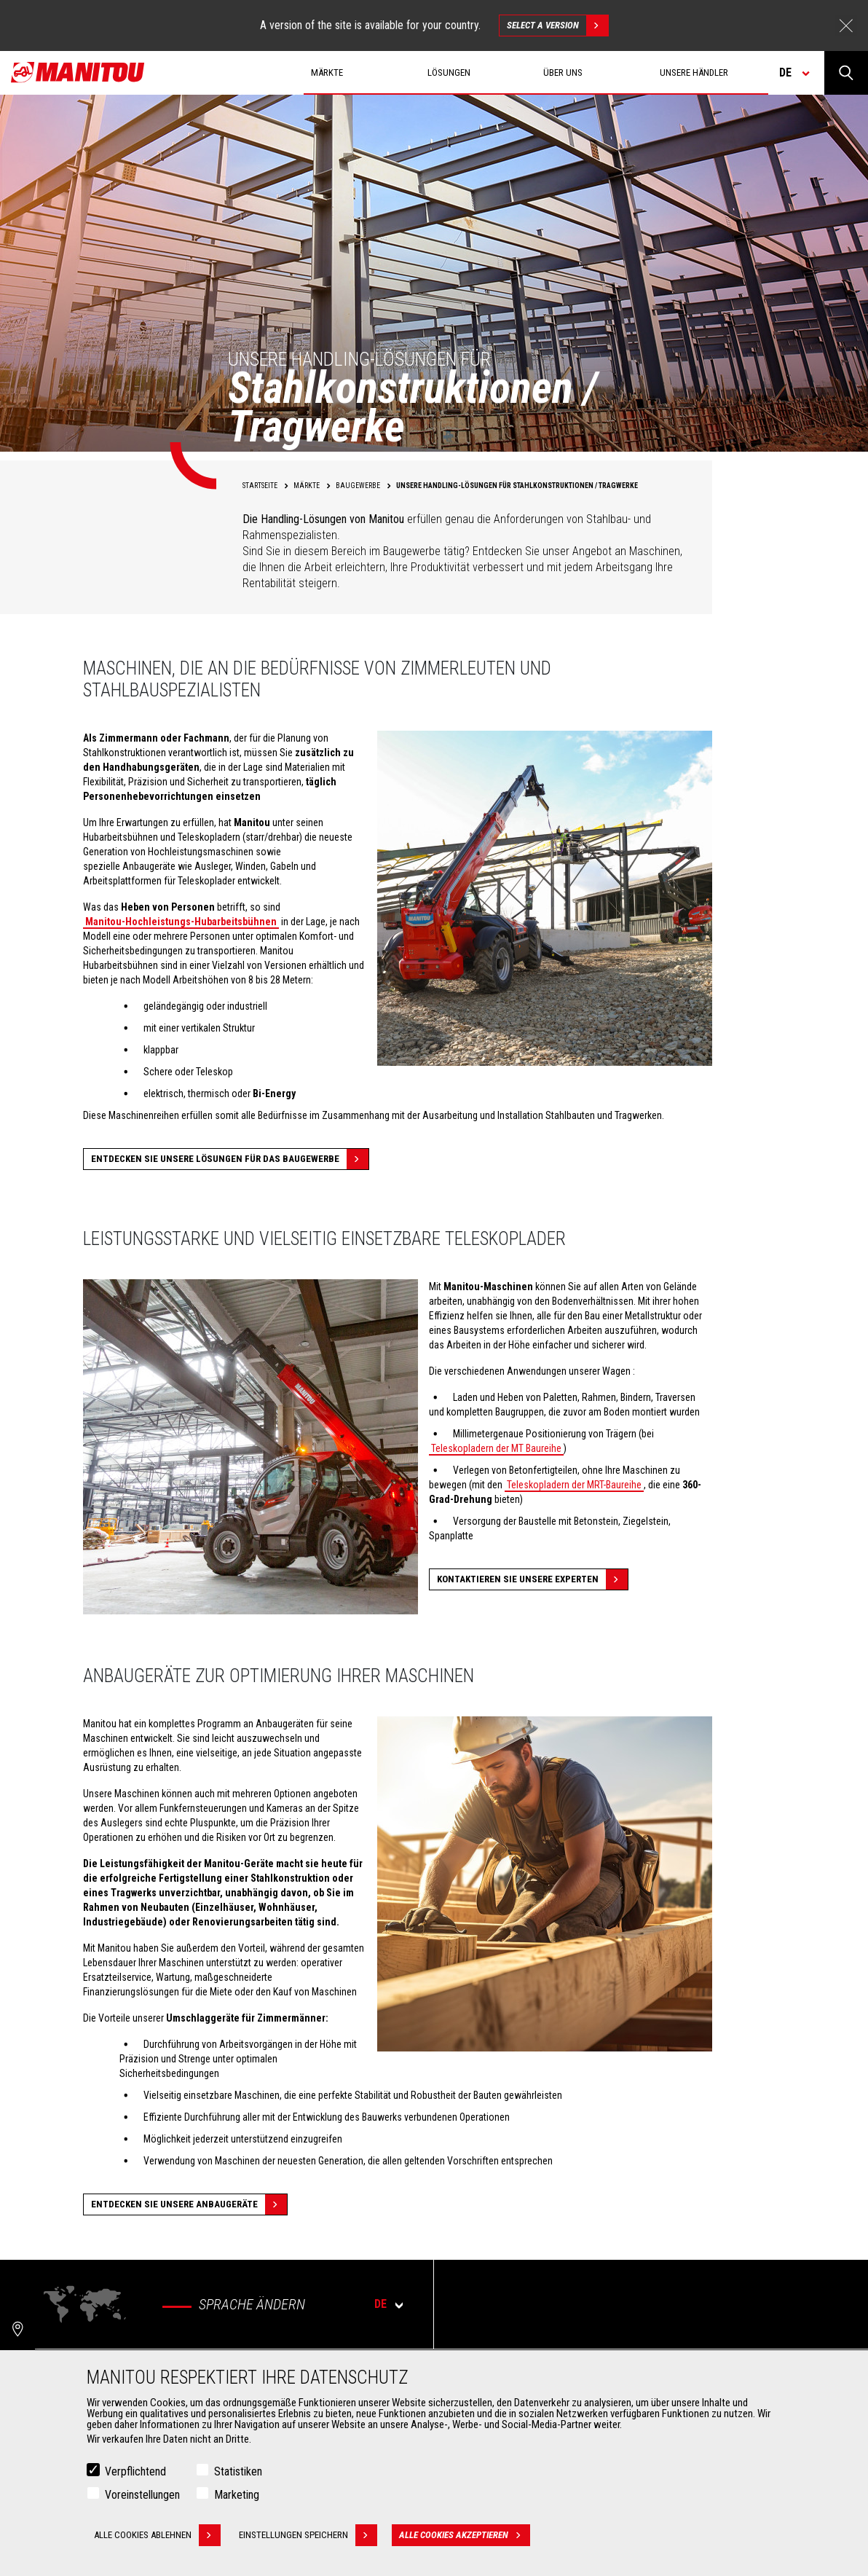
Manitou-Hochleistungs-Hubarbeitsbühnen (181, 921)
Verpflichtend (135, 2475)
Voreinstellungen (142, 2498)
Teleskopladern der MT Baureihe (496, 1448)
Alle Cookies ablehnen (157, 2539)
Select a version (557, 25)
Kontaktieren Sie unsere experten (532, 1579)
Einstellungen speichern (308, 2539)
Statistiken (238, 2475)
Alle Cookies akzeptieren (464, 2539)
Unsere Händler (694, 72)
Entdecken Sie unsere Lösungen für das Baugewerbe (229, 1159)
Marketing (236, 2498)
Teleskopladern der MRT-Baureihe (574, 1485)
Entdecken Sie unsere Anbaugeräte (189, 2204)
